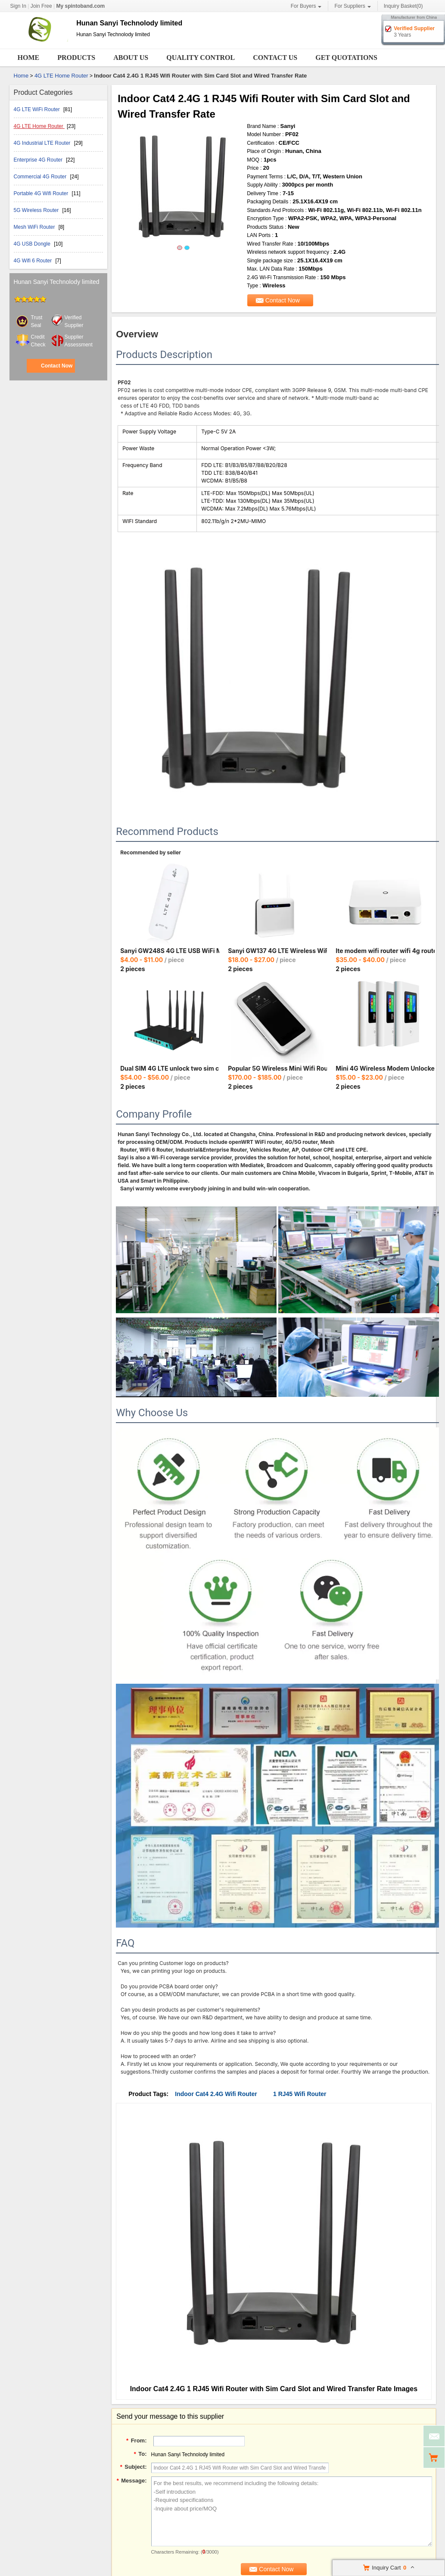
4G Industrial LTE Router (43, 143)
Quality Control (200, 57)
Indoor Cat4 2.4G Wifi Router (216, 2093)
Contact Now (56, 366)
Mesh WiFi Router (35, 227)
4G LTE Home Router (61, 75)
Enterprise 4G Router (39, 160)
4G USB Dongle (33, 244)
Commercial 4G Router (41, 177)
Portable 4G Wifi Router (42, 193)
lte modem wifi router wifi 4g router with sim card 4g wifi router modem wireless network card (385, 950)
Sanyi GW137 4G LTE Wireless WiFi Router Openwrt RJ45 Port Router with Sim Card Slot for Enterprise (277, 950)
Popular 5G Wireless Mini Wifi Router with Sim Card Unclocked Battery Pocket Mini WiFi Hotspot (277, 1068)
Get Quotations (346, 57)
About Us (130, 57)
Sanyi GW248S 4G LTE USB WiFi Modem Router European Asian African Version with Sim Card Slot (169, 950)
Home (29, 57)
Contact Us (275, 57)
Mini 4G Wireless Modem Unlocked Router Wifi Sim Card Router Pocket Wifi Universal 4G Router (385, 1068)
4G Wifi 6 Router (33, 261)
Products (76, 57)
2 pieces (132, 969)
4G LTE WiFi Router (37, 109)
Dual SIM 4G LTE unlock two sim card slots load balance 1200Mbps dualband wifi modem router (169, 1068)
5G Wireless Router (37, 210)
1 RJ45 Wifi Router (300, 2093)
